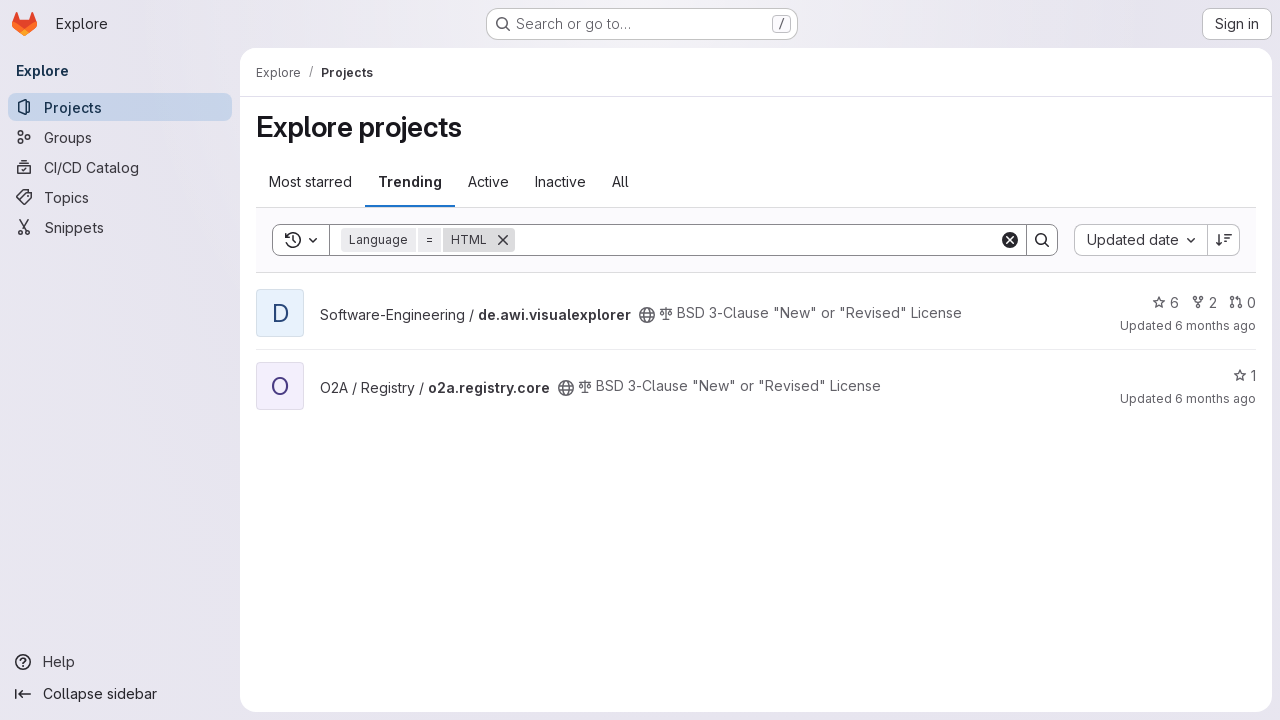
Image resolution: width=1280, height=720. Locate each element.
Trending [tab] (410, 181)
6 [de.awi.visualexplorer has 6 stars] (1165, 302)
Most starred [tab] (310, 181)
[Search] (757, 240)
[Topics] (120, 197)
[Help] (120, 662)
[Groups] (120, 137)
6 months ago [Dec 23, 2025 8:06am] (1215, 398)
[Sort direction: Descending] (1224, 240)
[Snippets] (120, 227)
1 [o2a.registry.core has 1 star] (1244, 375)
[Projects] (120, 107)
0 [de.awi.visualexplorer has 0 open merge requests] (1242, 302)
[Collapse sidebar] (120, 694)
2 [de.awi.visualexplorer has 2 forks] (1204, 302)
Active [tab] (488, 181)
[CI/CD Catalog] (120, 167)
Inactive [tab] (560, 181)
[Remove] (503, 240)
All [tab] (620, 181)
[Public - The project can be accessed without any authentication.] (647, 315)
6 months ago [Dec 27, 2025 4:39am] (1215, 325)
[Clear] (1010, 240)
